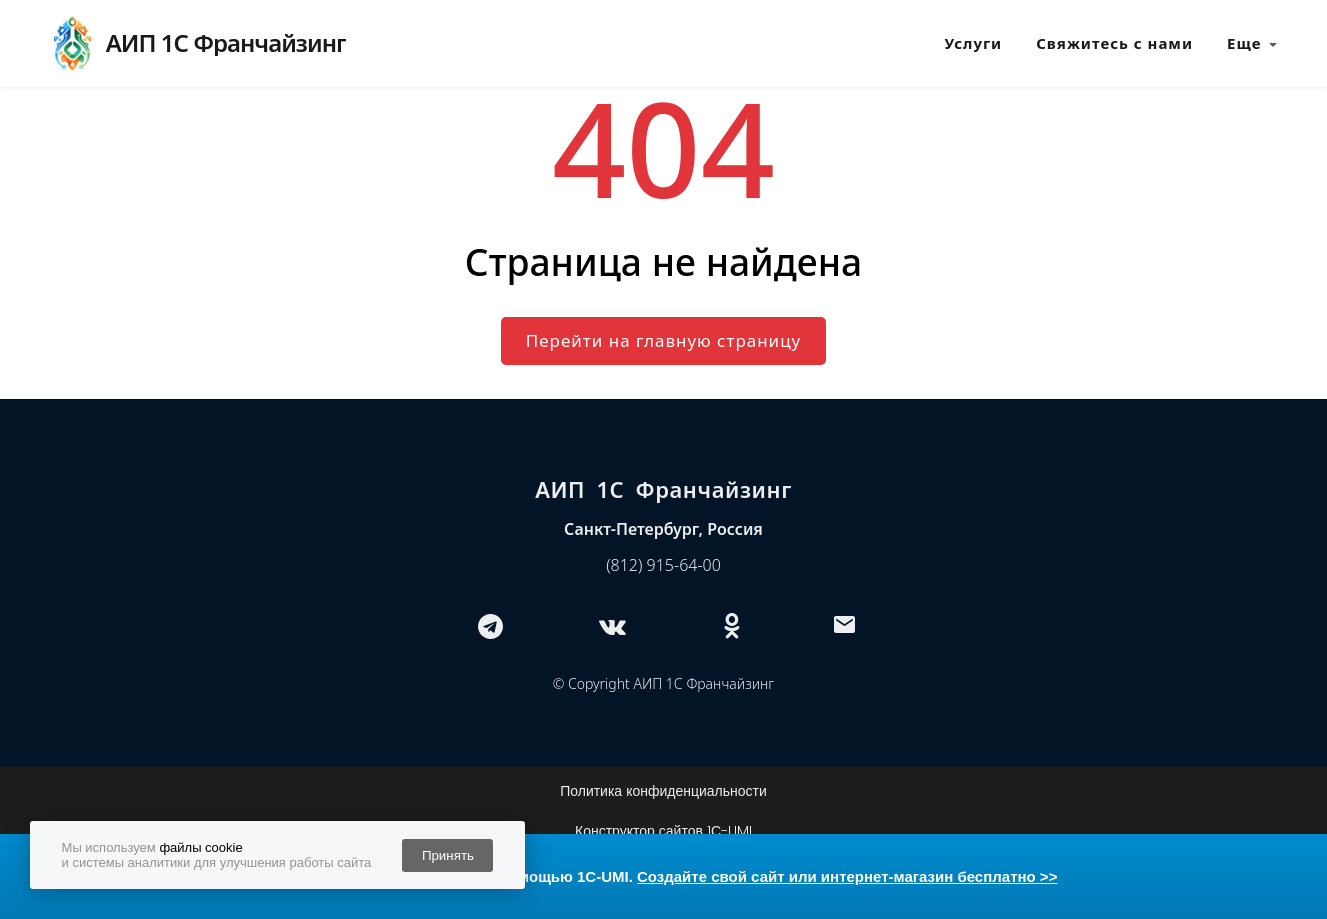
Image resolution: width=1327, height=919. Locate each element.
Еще (1252, 43)
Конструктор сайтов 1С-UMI (663, 831)
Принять (448, 855)
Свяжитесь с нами (1114, 43)
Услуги (974, 43)
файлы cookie (200, 847)
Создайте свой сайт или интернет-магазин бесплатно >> (847, 876)
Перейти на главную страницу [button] (663, 340)
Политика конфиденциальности (663, 791)
